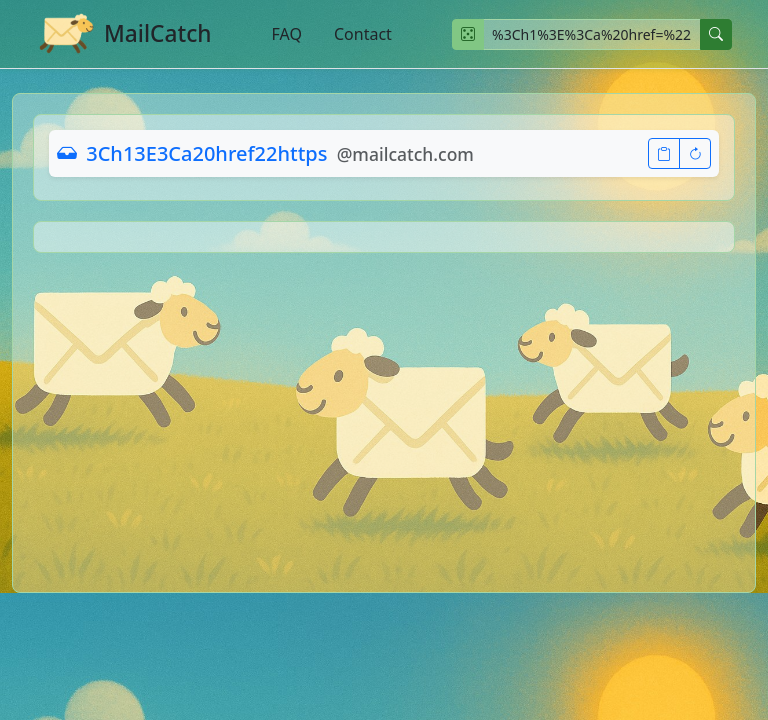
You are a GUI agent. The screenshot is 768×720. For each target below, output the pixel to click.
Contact (363, 34)
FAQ (287, 34)
